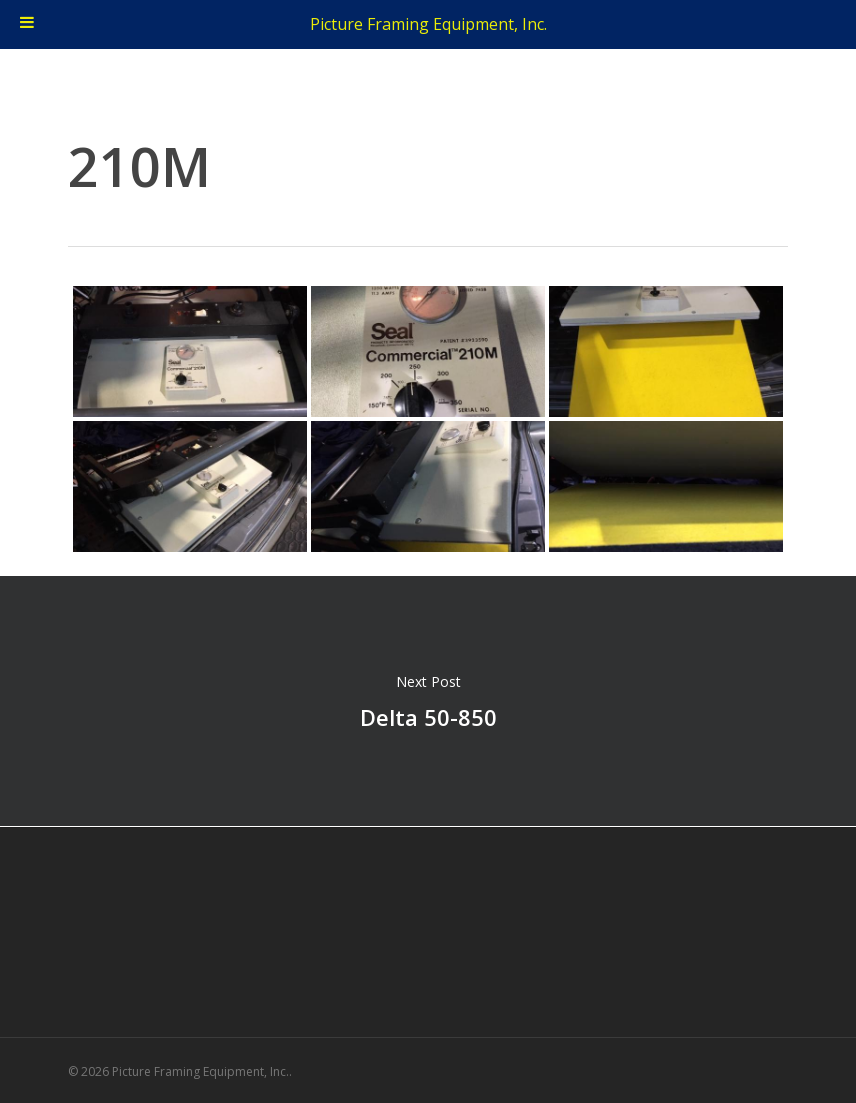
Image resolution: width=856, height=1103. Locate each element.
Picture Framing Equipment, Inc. (428, 24)
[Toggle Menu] (27, 24)
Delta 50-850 (428, 701)
